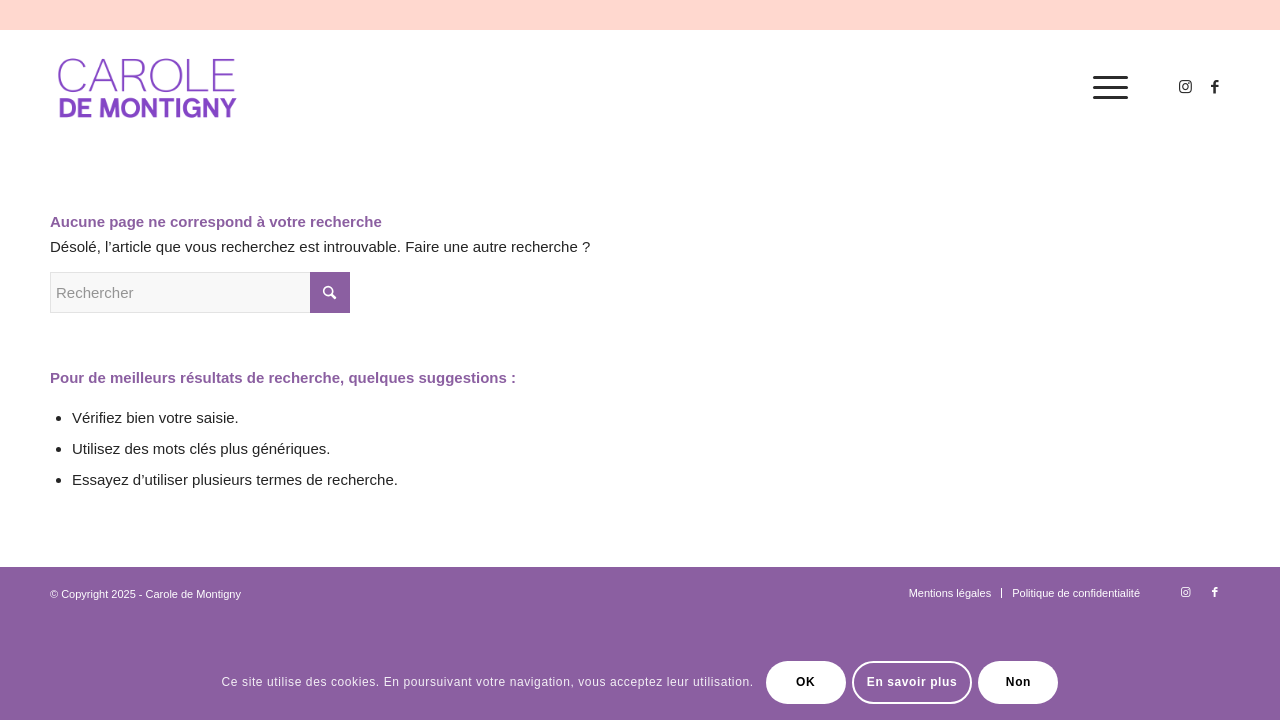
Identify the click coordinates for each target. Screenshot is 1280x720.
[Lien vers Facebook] (1215, 87)
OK (805, 682)
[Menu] (1104, 88)
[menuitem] (1104, 88)
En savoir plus (912, 682)
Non (1018, 682)
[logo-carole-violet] (148, 88)
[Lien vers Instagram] (1185, 87)
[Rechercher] (200, 292)
